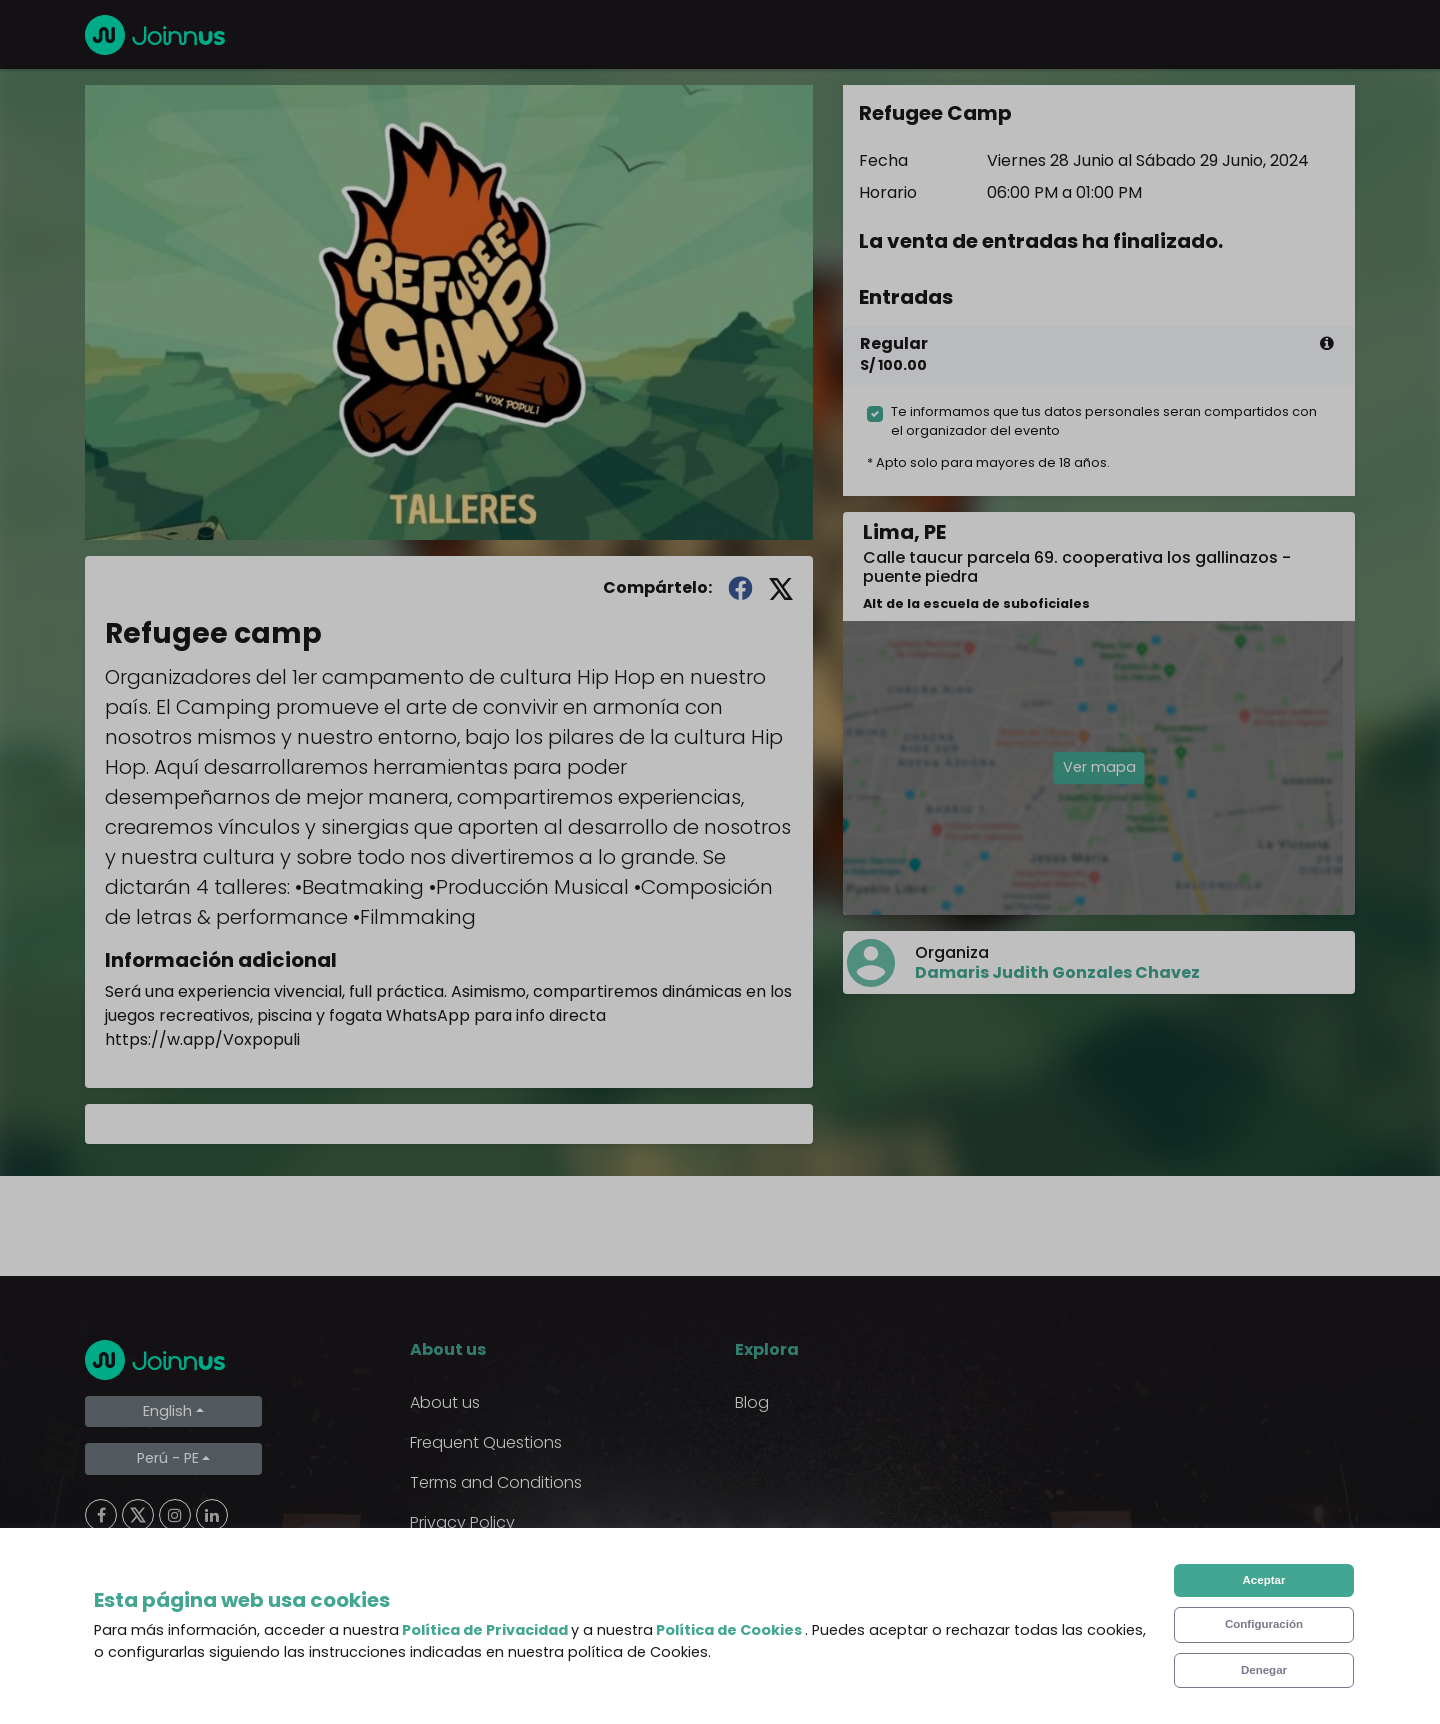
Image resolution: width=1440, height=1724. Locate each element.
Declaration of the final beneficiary (545, 1602)
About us (445, 1402)
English (167, 1411)
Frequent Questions (486, 1442)
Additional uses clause (497, 1642)
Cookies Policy (465, 1562)
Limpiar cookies (166, 1656)
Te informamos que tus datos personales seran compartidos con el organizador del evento (1104, 421)
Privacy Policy (462, 1522)
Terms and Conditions (496, 1482)
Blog (752, 1402)
